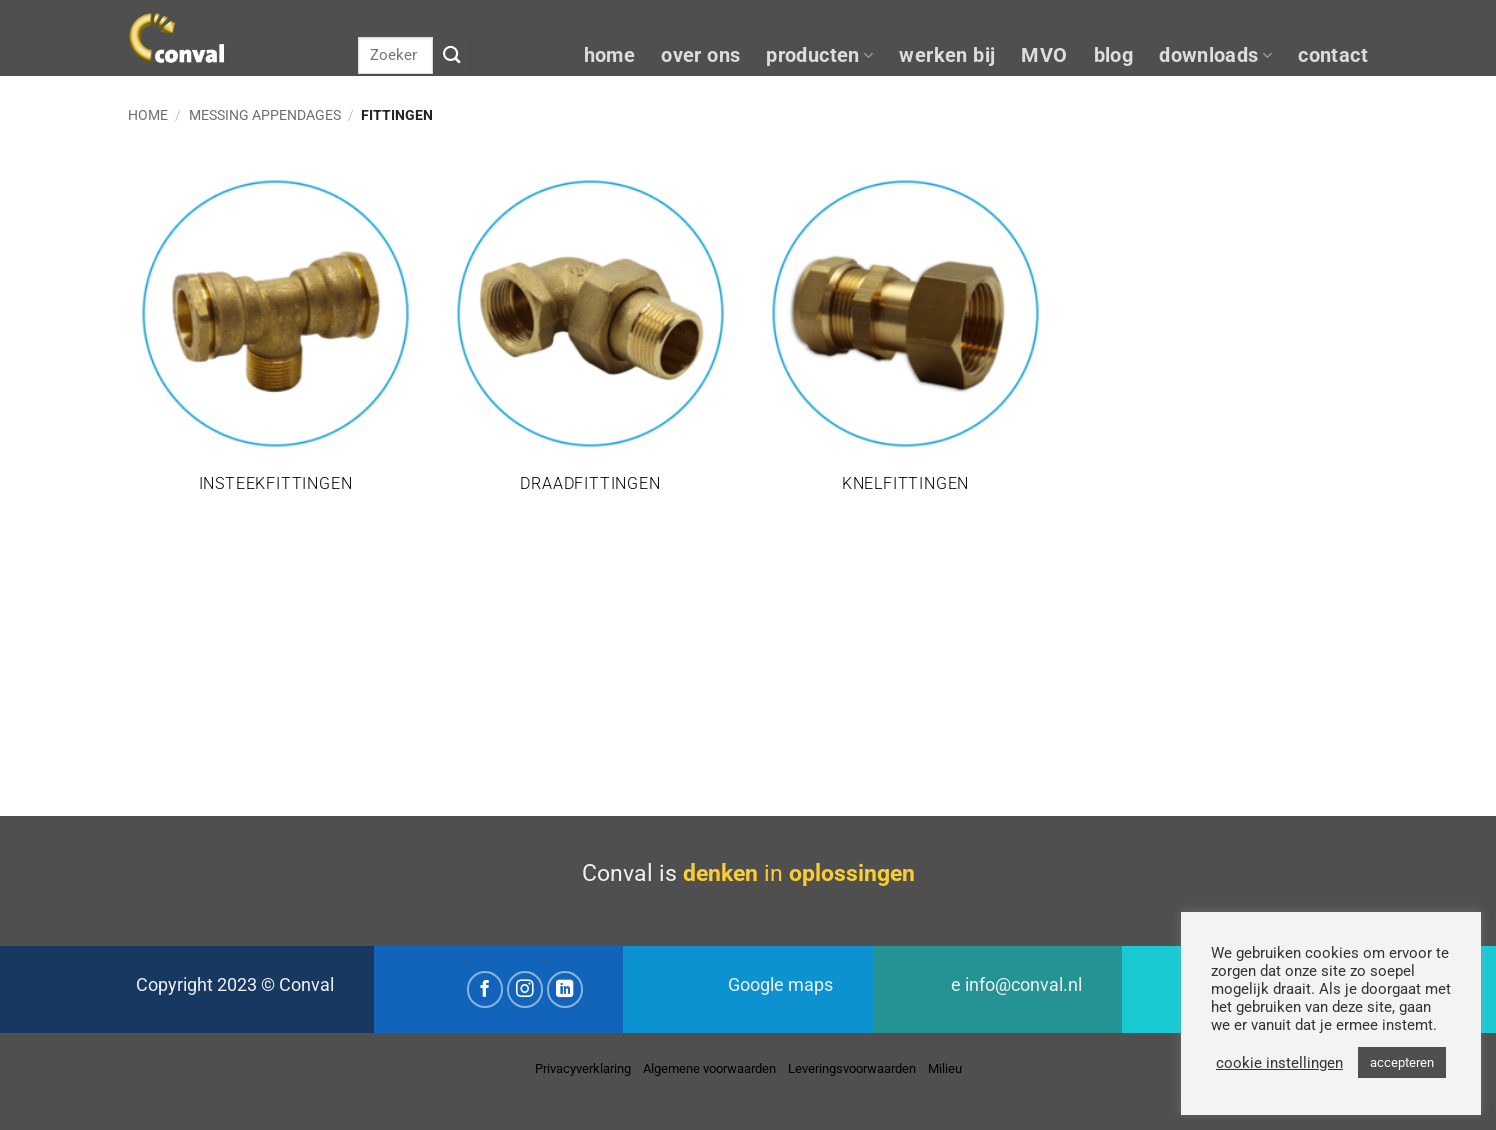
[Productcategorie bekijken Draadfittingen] (590, 342)
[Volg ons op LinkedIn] (565, 989)
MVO (1044, 55)
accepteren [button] (1402, 1062)
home (610, 55)
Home (148, 115)
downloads (1215, 55)
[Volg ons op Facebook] (485, 989)
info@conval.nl (1023, 985)
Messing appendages (265, 115)
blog (1114, 55)
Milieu (945, 1068)
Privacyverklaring (583, 1068)
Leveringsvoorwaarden (852, 1068)
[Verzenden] (452, 55)
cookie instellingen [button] (1279, 1063)
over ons (700, 55)
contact (1333, 55)
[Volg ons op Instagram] (525, 989)
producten (819, 55)
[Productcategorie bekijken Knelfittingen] (905, 342)
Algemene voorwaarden (709, 1068)
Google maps (780, 985)
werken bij (947, 55)
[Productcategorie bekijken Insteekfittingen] (275, 342)
